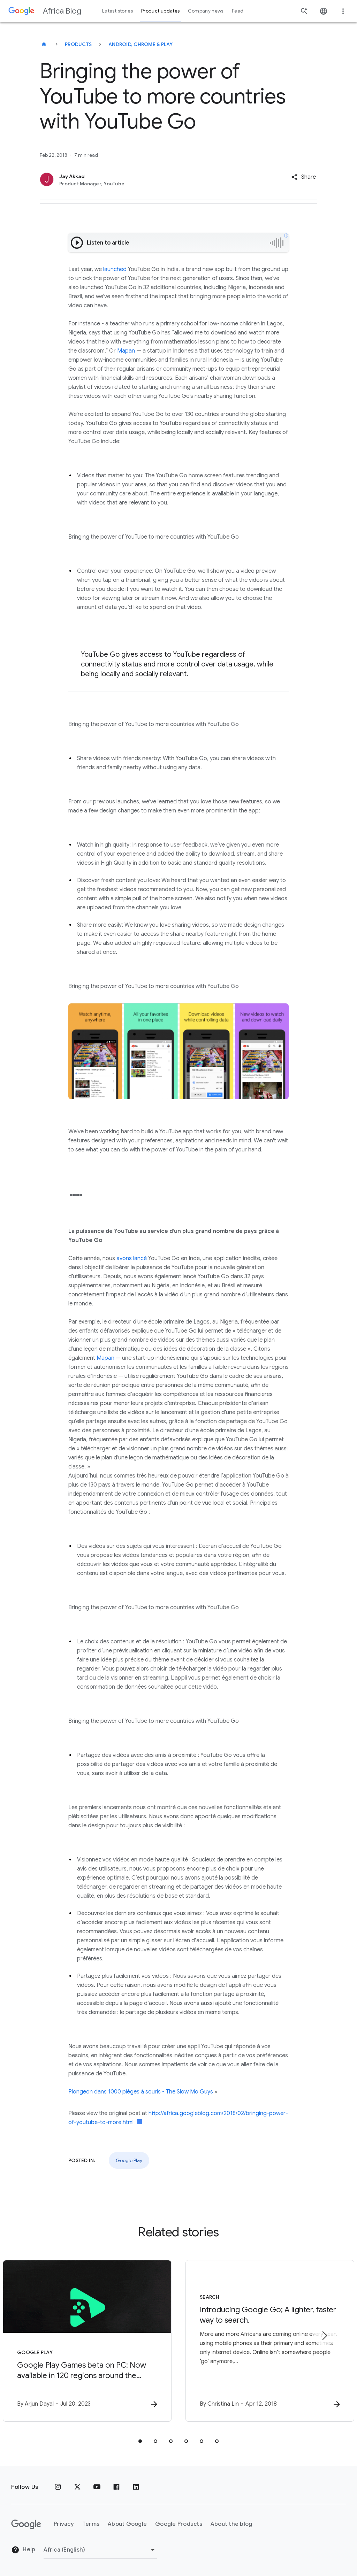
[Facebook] (116, 2487)
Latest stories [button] (117, 11)
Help (23, 2550)
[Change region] (100, 2550)
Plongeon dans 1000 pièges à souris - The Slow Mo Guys (140, 2091)
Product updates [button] (160, 11)
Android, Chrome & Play (140, 44)
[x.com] (77, 2487)
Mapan (126, 350)
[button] (303, 177)
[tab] (140, 2441)
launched (115, 269)
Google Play (129, 2160)
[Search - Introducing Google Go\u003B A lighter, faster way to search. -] (270, 2340)
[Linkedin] (136, 2487)
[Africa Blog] (44, 44)
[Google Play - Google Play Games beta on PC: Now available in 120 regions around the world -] (87, 2340)
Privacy (64, 2524)
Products (78, 44)
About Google (127, 2524)
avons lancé (131, 1258)
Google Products (178, 2524)
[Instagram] (58, 2487)
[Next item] (324, 2335)
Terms (90, 2524)
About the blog (231, 2524)
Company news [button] (205, 11)
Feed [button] (237, 11)
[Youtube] (97, 2487)
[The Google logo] (26, 2524)
